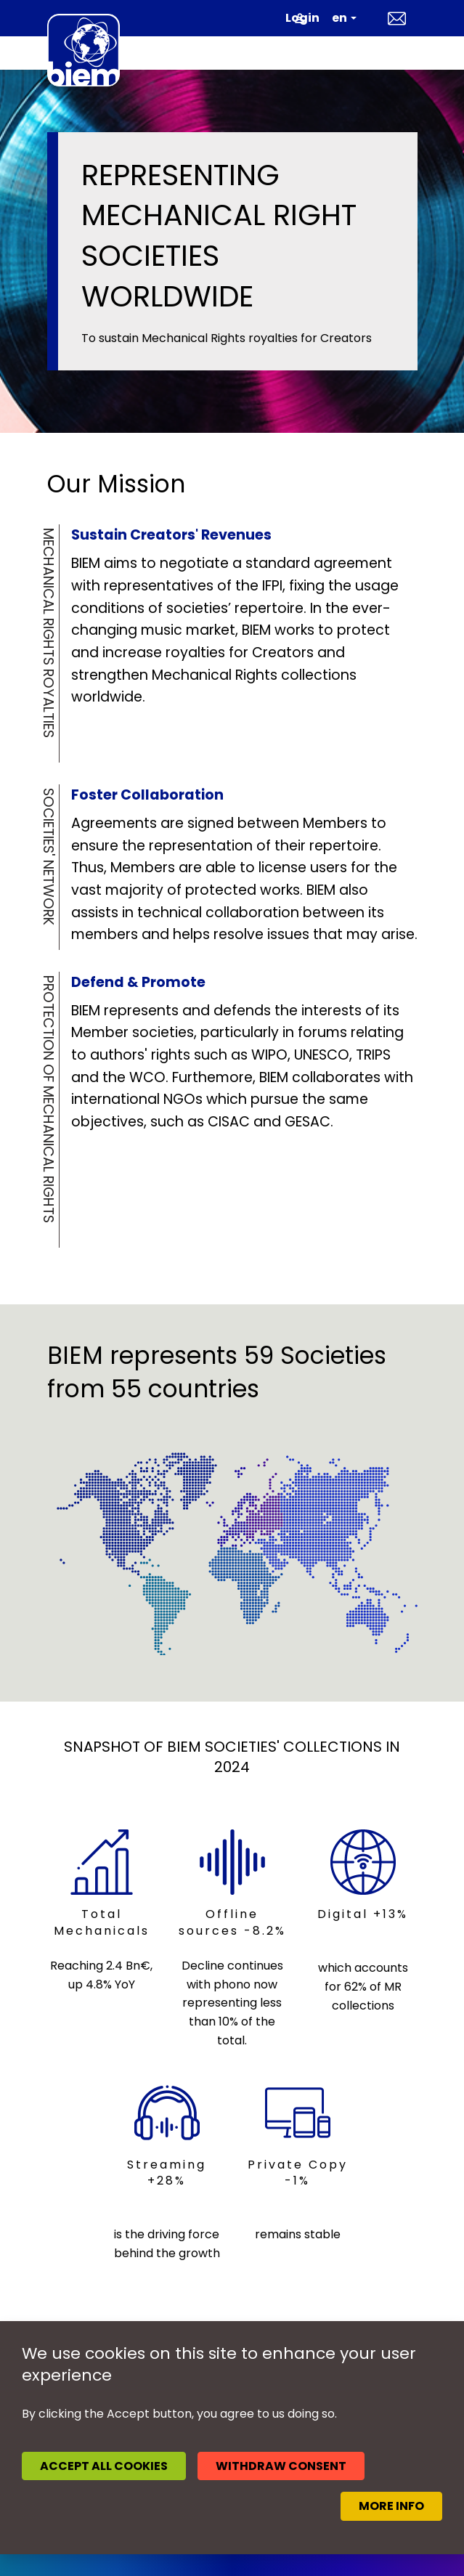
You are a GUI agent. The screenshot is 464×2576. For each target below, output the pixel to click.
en (339, 17)
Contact (397, 18)
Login (302, 17)
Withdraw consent (281, 2466)
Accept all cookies (104, 2466)
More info (391, 2506)
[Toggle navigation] (398, 53)
